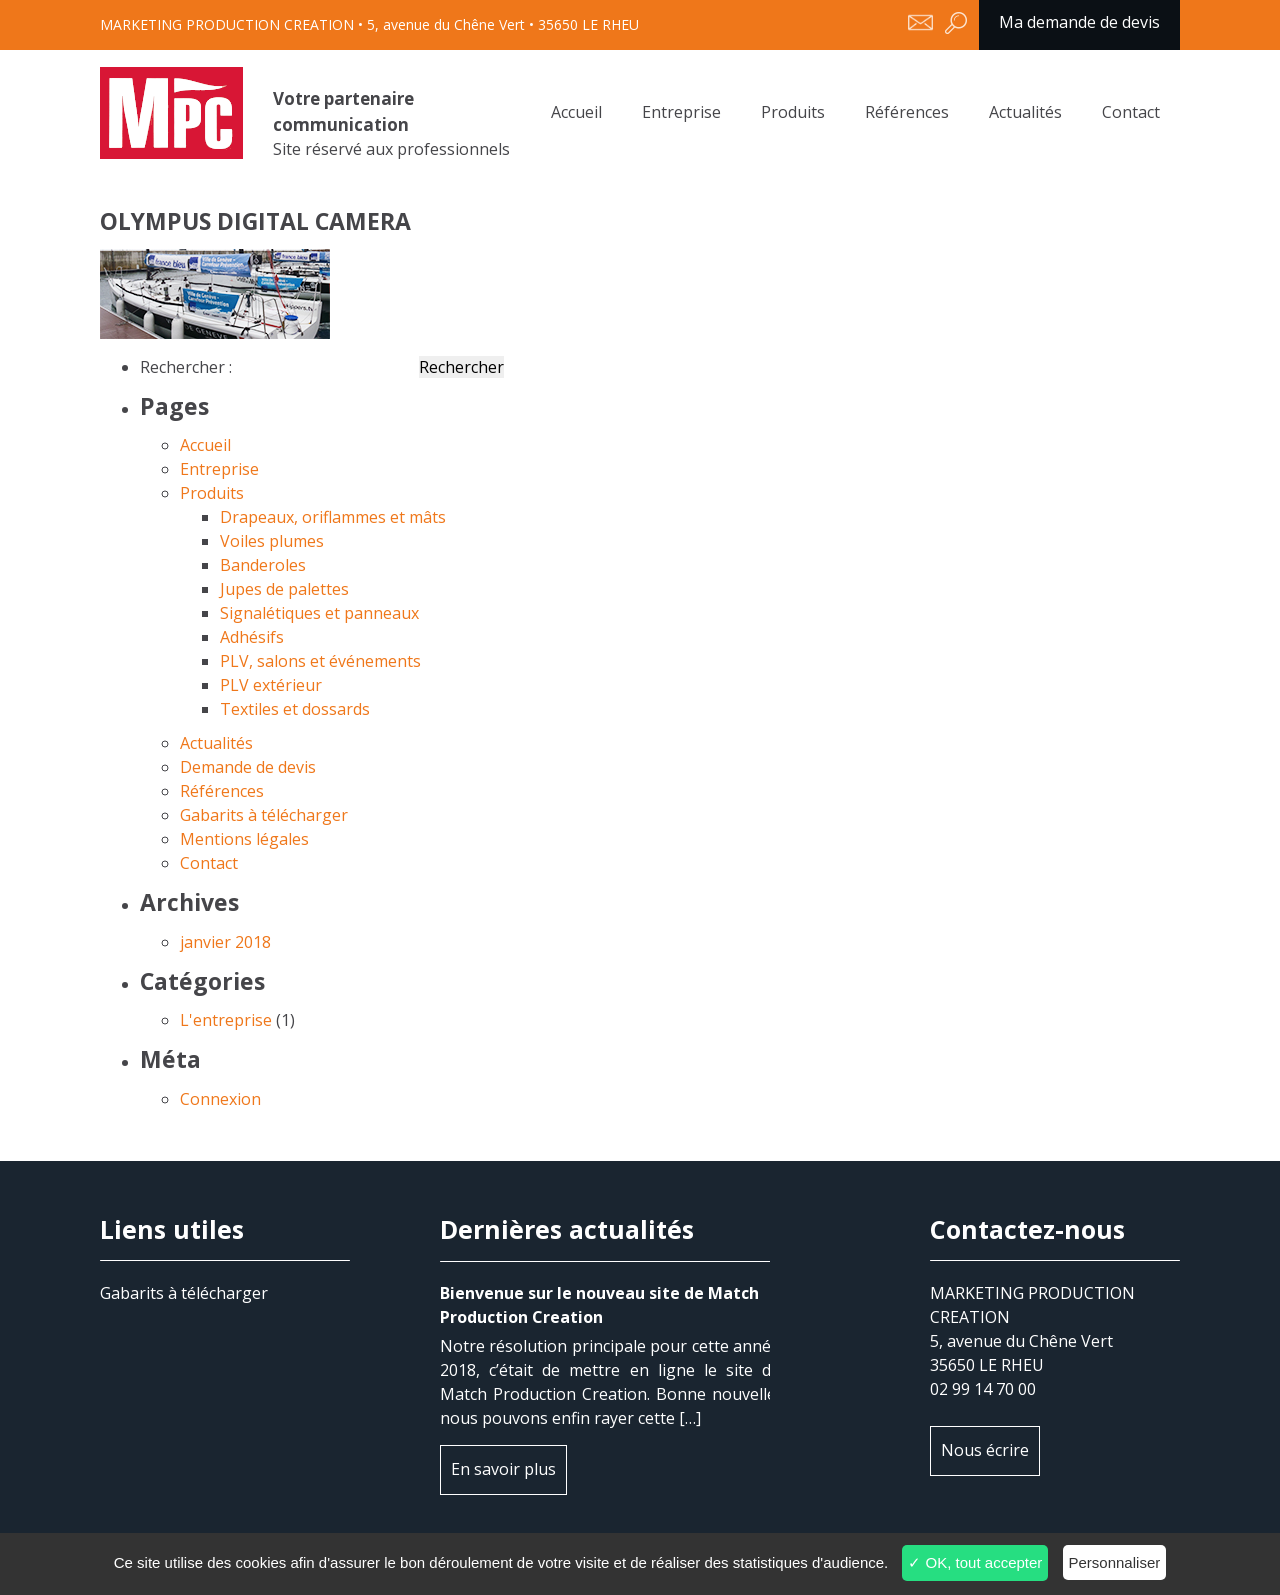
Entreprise (681, 112)
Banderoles (263, 565)
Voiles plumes (272, 541)
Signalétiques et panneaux (319, 613)
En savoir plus (503, 1469)
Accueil (576, 112)
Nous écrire (985, 1450)
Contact (1131, 112)
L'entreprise (226, 1020)
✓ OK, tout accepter (975, 1562)
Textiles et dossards (295, 709)
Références (907, 112)
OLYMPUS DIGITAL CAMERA (171, 113)
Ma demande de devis (1079, 22)
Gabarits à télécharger (264, 815)
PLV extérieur (271, 685)
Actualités (1025, 112)
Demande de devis (248, 767)
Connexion (220, 1099)
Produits (793, 112)
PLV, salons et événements (320, 661)
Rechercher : (186, 367)
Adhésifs (252, 637)
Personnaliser (1115, 1562)
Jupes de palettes (284, 589)
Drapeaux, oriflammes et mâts (333, 517)
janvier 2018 (225, 942)
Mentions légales (244, 839)
